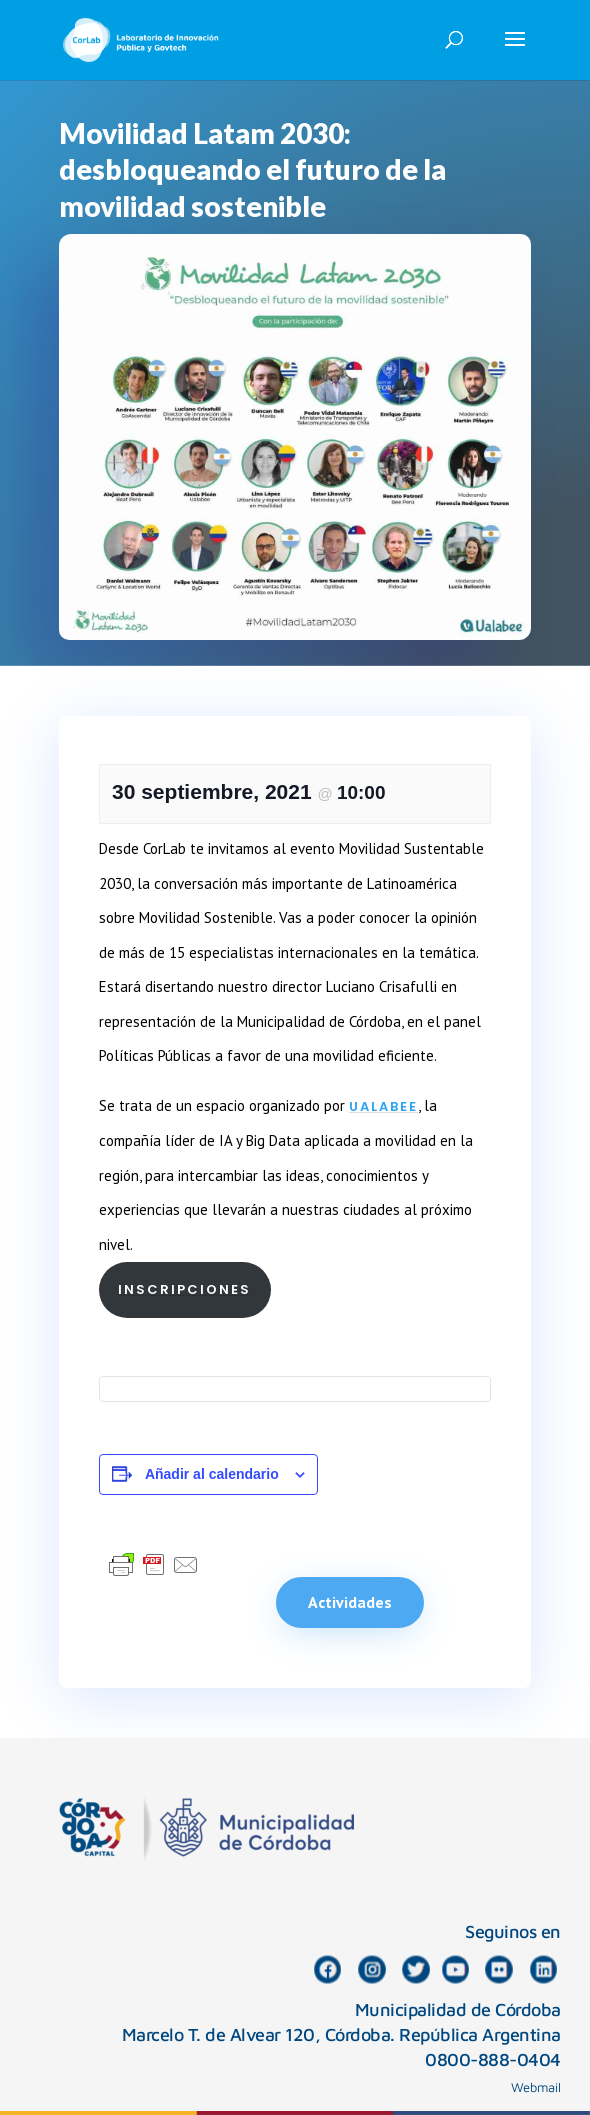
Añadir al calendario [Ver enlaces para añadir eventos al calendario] (212, 1474)
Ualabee (383, 1106)
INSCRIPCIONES (184, 1289)
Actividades (350, 1602)
